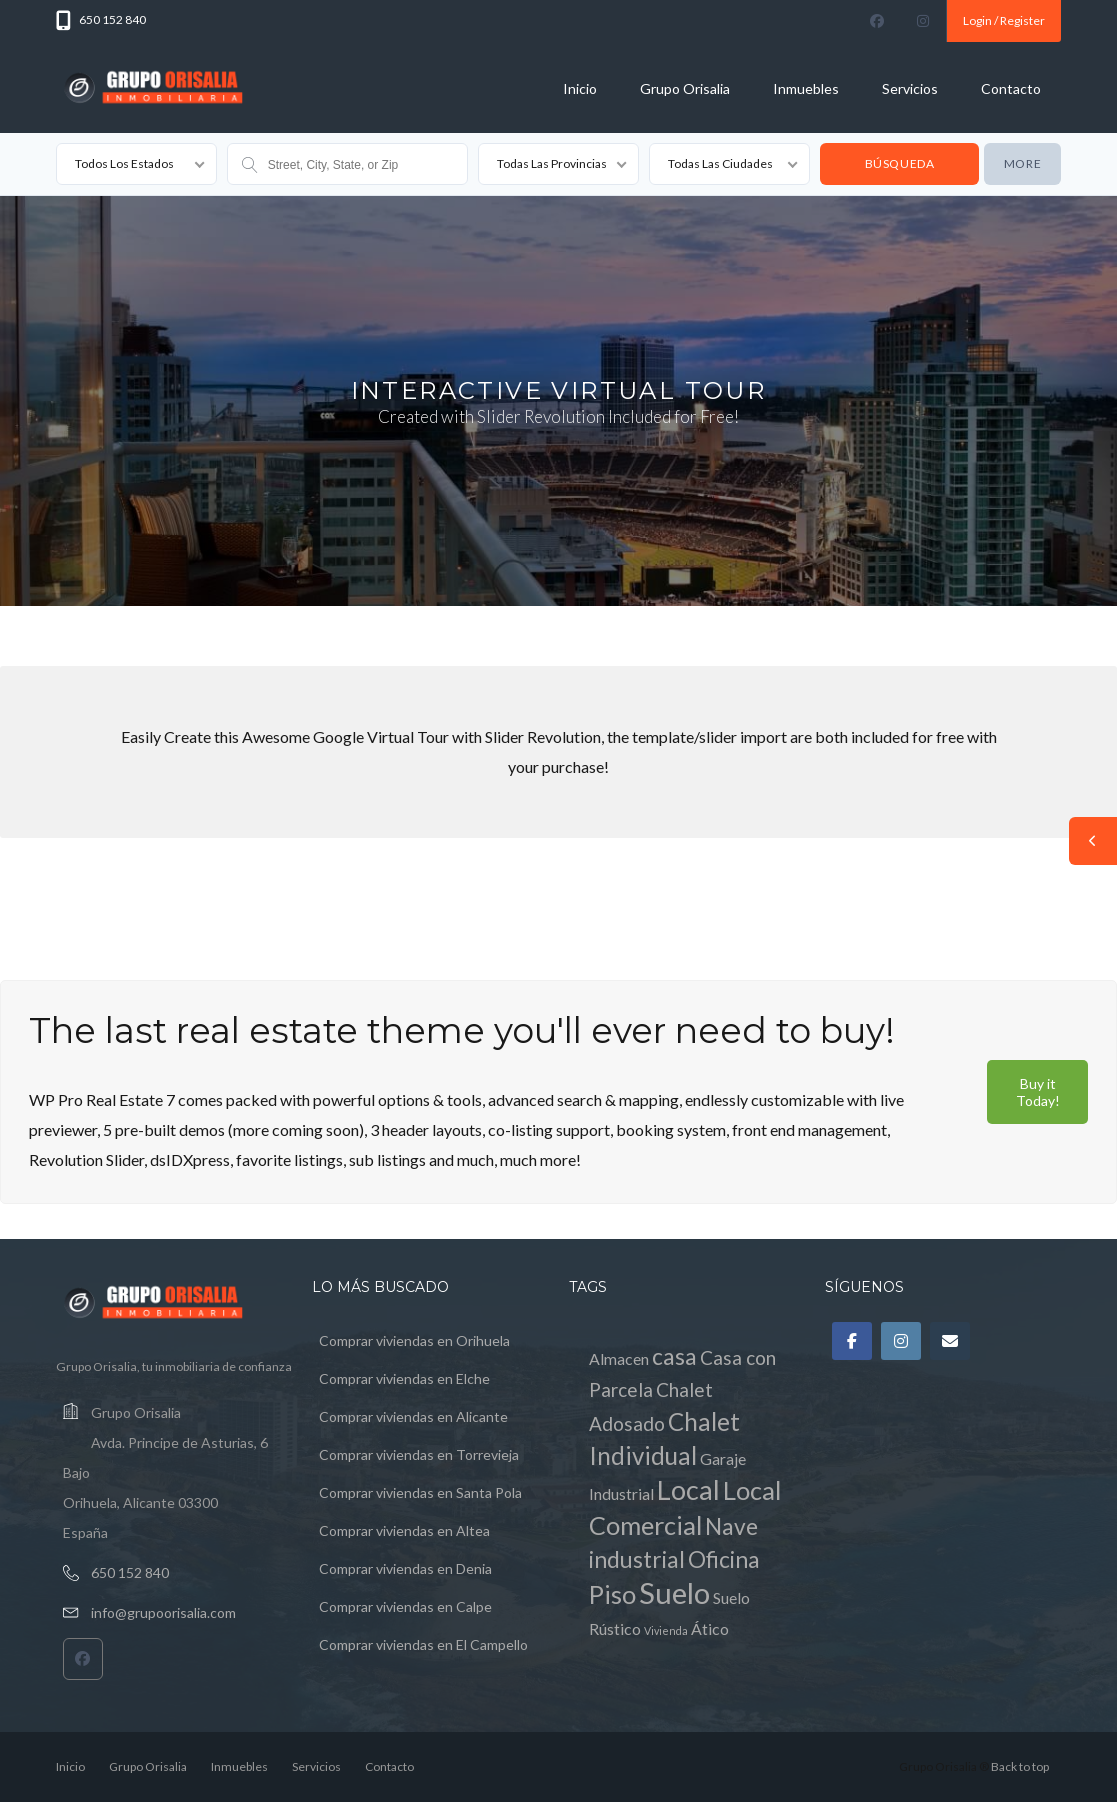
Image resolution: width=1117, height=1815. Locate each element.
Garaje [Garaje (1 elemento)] (723, 1458)
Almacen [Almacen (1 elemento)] (619, 1358)
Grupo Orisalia (685, 88)
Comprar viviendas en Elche (404, 1378)
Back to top (1020, 1766)
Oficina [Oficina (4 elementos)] (724, 1559)
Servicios (910, 88)
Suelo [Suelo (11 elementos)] (674, 1592)
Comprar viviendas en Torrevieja (419, 1454)
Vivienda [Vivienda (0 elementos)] (666, 1630)
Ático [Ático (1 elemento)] (710, 1628)
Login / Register (1004, 20)
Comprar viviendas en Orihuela (414, 1340)
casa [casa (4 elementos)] (674, 1356)
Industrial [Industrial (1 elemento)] (621, 1493)
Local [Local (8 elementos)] (688, 1489)
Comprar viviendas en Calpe (405, 1606)
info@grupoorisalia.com (163, 1612)
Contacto (1011, 88)
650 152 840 (130, 1572)
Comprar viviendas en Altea (404, 1530)
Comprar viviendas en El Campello (423, 1644)
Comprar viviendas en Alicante (413, 1416)
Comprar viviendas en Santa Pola (420, 1492)
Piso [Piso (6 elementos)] (612, 1594)
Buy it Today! (1038, 1092)
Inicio (580, 88)
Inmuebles (806, 88)
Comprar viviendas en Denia (405, 1568)
